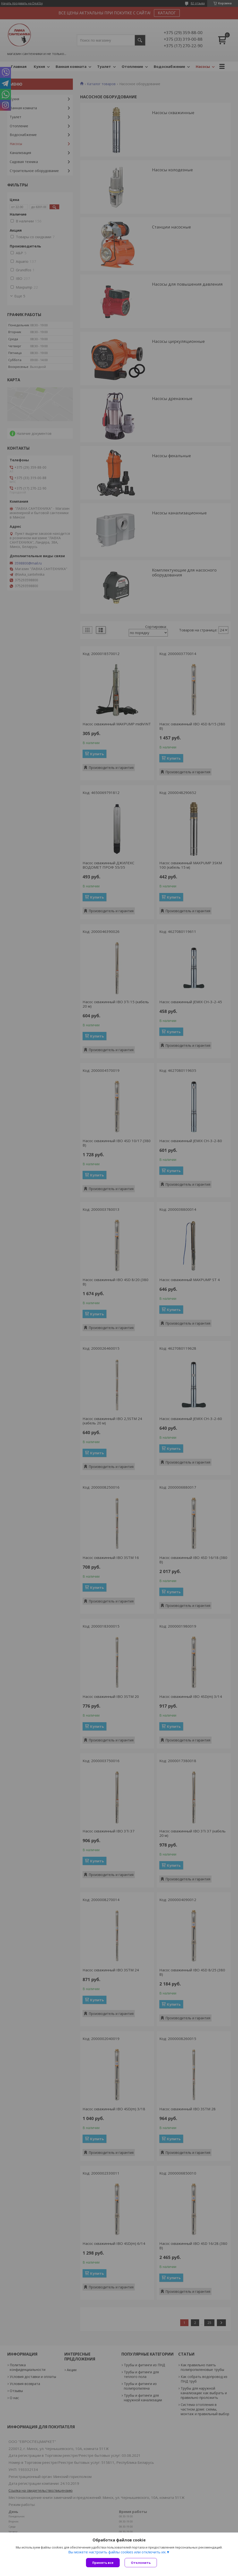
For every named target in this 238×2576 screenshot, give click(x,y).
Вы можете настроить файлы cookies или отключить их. (117, 2552)
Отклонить (141, 2562)
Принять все (102, 2562)
